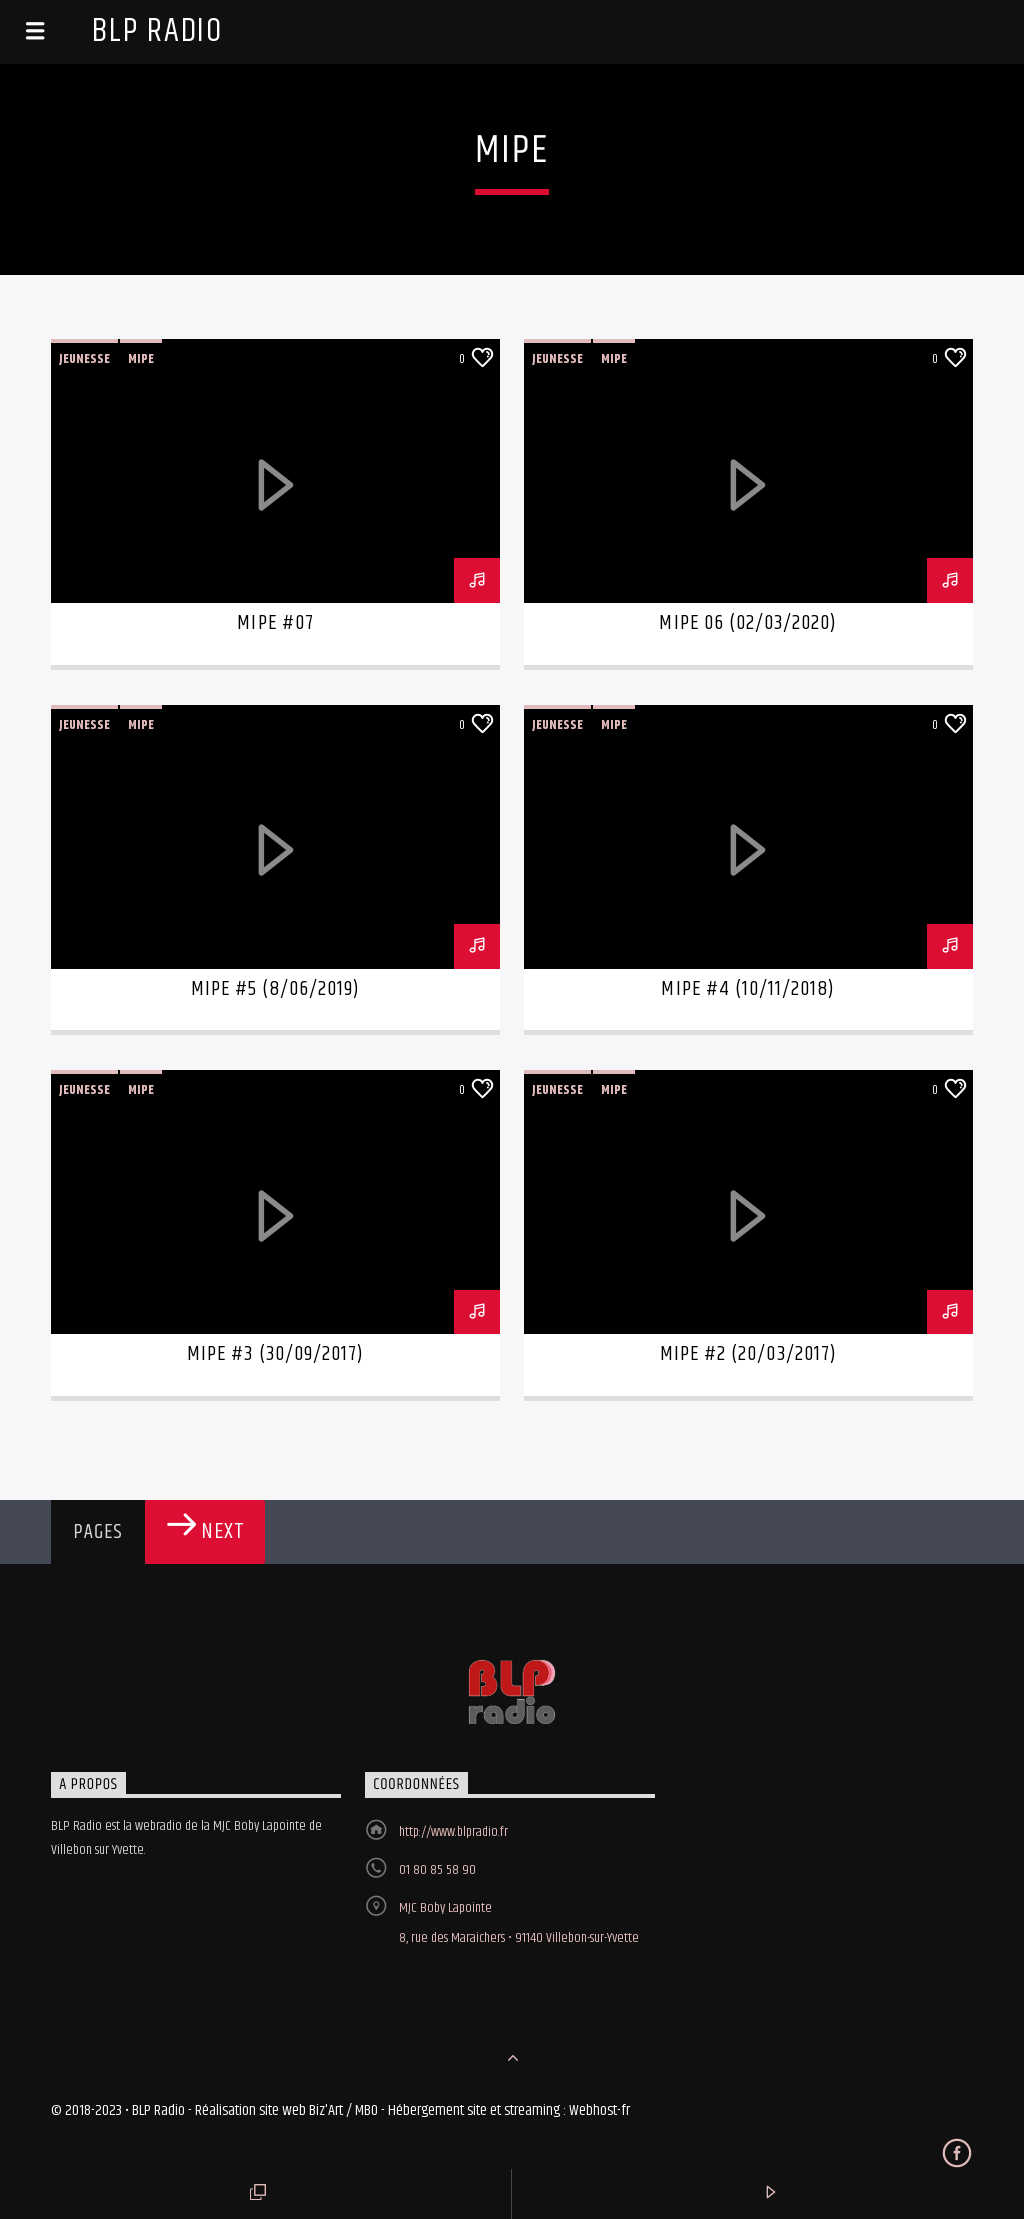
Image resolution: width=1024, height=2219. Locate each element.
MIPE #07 (275, 623)
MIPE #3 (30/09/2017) (275, 1354)
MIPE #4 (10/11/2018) (748, 989)
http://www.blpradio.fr (453, 1832)
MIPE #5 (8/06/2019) (276, 989)
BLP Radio (157, 31)
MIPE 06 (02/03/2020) (748, 623)
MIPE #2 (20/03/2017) (748, 1354)
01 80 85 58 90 (437, 1870)
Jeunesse (84, 359)
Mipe (141, 359)
